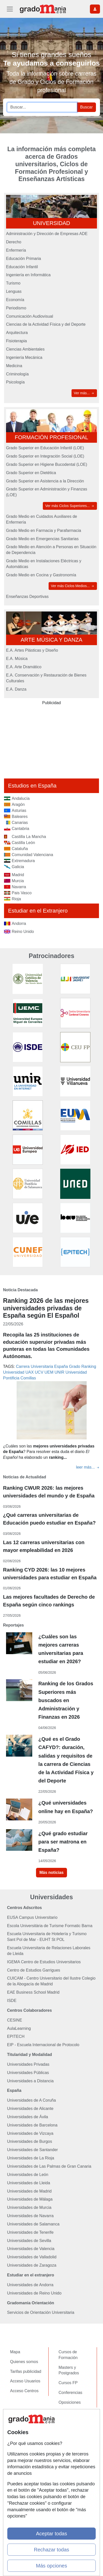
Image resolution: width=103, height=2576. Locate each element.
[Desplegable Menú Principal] (10, 9)
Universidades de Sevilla (29, 2240)
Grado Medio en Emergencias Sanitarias (42, 539)
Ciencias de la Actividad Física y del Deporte (46, 324)
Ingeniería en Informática (28, 275)
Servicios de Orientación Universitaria (40, 2312)
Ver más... (84, 393)
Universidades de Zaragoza (31, 2265)
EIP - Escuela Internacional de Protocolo (43, 2045)
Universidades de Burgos (29, 2141)
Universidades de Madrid (29, 2191)
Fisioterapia (16, 341)
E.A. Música (16, 658)
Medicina (14, 366)
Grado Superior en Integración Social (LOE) (45, 456)
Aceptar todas (51, 2533)
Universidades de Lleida (28, 2183)
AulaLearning (19, 2028)
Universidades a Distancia (30, 2081)
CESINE (14, 2020)
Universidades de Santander (32, 2150)
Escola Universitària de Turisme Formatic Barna (49, 1926)
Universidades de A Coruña (31, 2100)
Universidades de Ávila (27, 2117)
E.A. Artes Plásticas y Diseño (32, 650)
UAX (29, 1372)
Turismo (13, 283)
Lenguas (13, 291)
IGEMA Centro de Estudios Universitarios (44, 1962)
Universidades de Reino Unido (34, 2293)
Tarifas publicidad (25, 2371)
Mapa (15, 2352)
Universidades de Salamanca (33, 2224)
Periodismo (16, 308)
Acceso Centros (24, 2391)
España (61, 1366)
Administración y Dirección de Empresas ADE (47, 234)
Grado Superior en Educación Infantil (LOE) (45, 448)
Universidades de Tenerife (30, 2232)
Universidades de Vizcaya (30, 2133)
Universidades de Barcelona (32, 2125)
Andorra (19, 923)
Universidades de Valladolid (31, 2257)
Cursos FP (68, 2383)
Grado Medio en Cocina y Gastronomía (41, 575)
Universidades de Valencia (30, 2249)
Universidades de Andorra (30, 2285)
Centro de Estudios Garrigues (33, 1970)
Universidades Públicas (28, 2072)
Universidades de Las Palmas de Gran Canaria (49, 2166)
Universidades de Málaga (30, 2199)
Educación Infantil (22, 267)
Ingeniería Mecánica (24, 357)
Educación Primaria (23, 258)
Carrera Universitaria (34, 1366)
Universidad (13, 1372)
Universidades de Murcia (29, 2207)
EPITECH (15, 2036)
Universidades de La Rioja (30, 2158)
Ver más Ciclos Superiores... (70, 506)
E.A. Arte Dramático (24, 667)
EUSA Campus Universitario (32, 1917)
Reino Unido (23, 931)
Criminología (17, 374)
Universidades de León (27, 2174)
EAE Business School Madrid (33, 1992)
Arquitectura (17, 332)
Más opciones (51, 2565)
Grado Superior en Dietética (31, 473)
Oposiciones (70, 2402)
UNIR (59, 1372)
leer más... (88, 1467)
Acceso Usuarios (25, 2381)
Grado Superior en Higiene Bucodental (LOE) (46, 464)
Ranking (88, 1366)
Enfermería (16, 250)
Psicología (15, 382)
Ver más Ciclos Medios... (73, 586)
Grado (74, 1366)
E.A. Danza (16, 689)
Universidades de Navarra (30, 2216)
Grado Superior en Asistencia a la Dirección (45, 481)
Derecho (13, 242)
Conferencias (70, 2392)
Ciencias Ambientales (25, 349)
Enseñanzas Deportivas (27, 596)
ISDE (11, 2000)
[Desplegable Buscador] (95, 9)
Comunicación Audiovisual (29, 316)
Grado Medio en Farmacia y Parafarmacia (43, 530)
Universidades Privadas (28, 2064)
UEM (49, 1372)
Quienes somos (24, 2362)
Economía (15, 300)
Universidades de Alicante (30, 2108)
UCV (39, 1372)
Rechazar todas (51, 2549)
